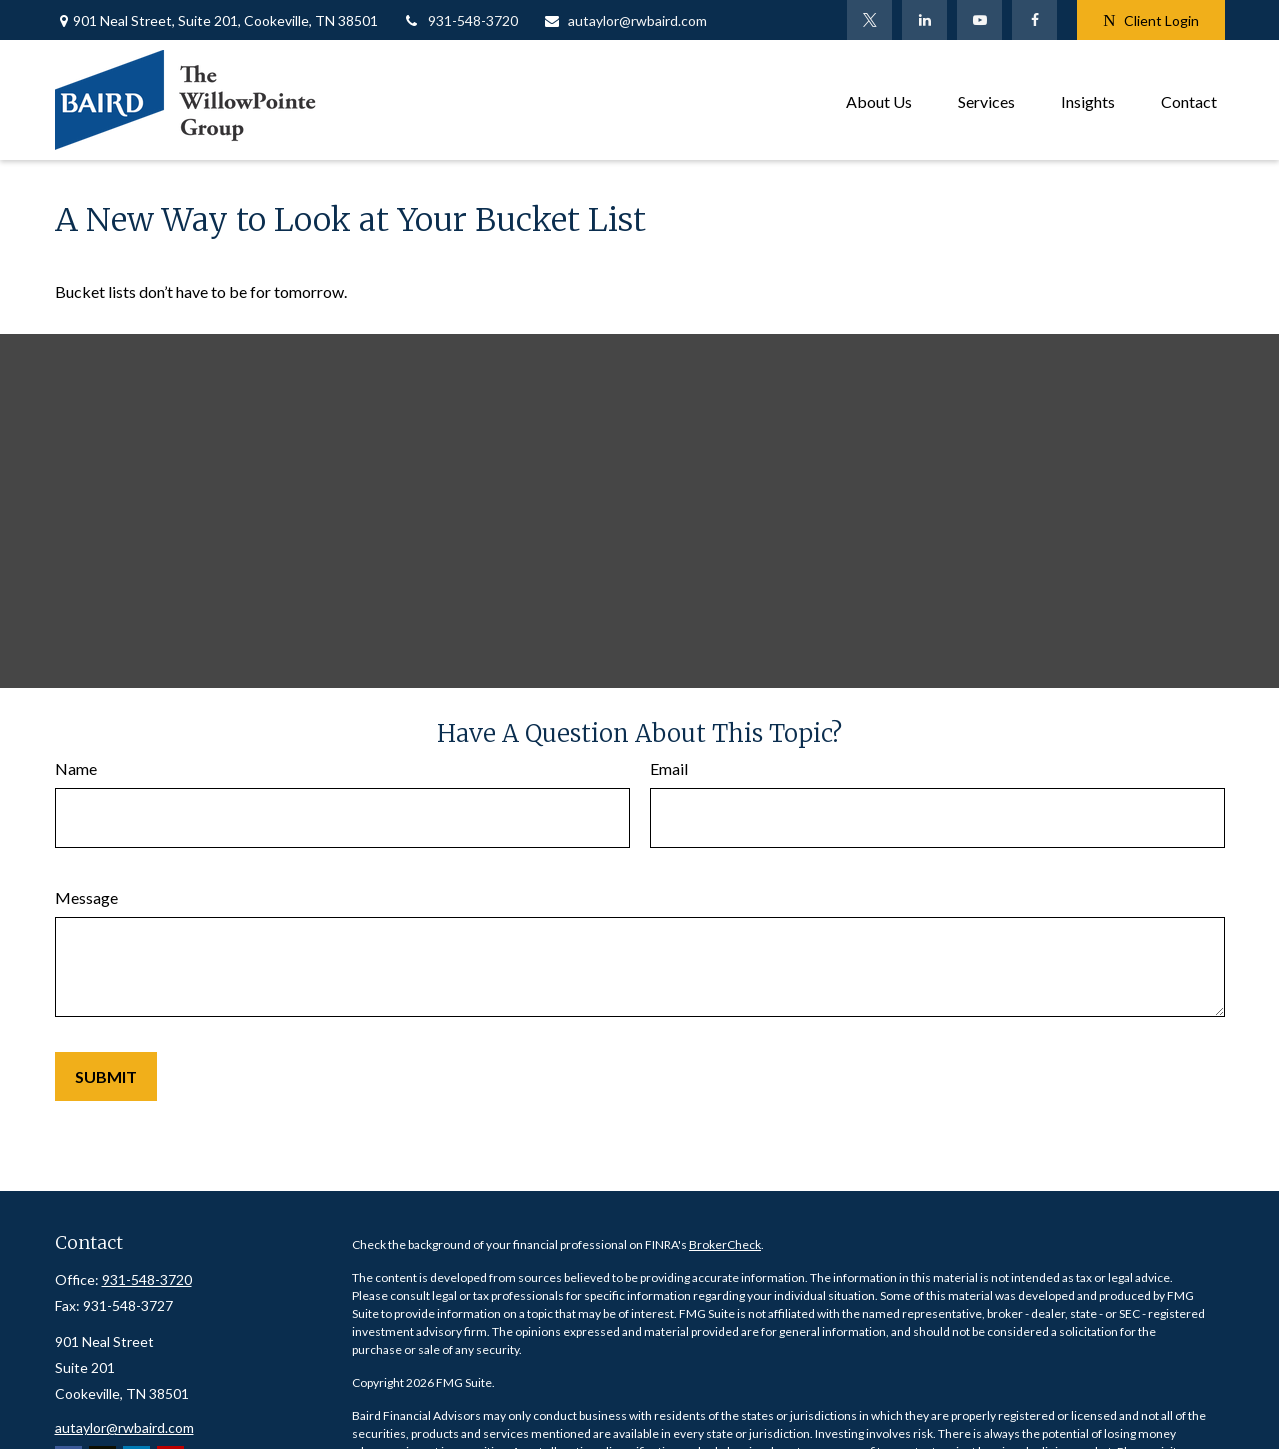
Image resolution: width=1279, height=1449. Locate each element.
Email (669, 768)
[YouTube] (979, 20)
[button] (879, 99)
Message (86, 897)
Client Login (1150, 20)
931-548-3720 (460, 20)
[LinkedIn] (924, 20)
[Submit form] (106, 1076)
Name (76, 768)
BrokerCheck (725, 1244)
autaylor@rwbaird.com (625, 20)
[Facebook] (1034, 20)
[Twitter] (869, 20)
